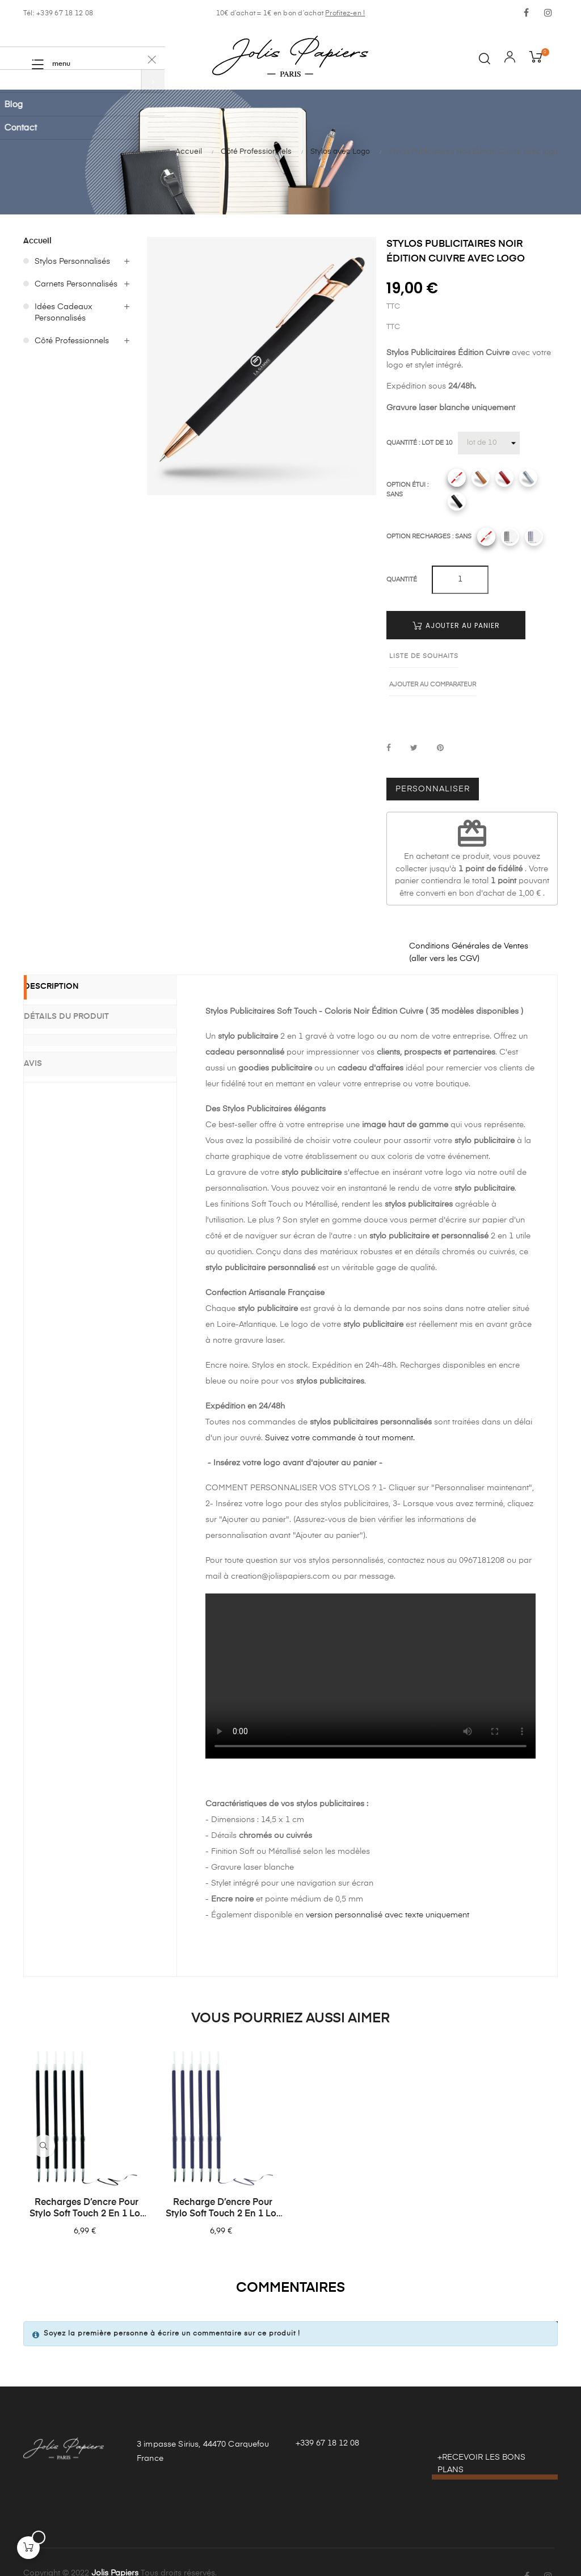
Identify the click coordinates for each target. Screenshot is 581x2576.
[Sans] (457, 478)
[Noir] (457, 501)
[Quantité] (489, 443)
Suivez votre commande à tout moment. (340, 1410)
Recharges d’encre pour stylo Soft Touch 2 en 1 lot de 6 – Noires (86, 2180)
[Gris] (528, 478)
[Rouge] (504, 478)
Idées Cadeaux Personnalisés (63, 312)
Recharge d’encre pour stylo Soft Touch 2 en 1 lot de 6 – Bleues (222, 2180)
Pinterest (440, 720)
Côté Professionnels (72, 341)
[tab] (100, 1009)
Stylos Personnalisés (72, 261)
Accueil (37, 241)
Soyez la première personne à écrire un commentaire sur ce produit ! (172, 2305)
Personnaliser (432, 761)
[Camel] (480, 478)
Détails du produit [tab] (83, 988)
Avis (50, 1030)
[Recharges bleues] (534, 537)
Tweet (414, 720)
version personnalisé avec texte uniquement (387, 1887)
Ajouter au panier (456, 625)
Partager (388, 720)
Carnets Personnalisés (76, 284)
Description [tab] (68, 960)
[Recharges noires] (510, 537)
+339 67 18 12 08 (327, 2415)
